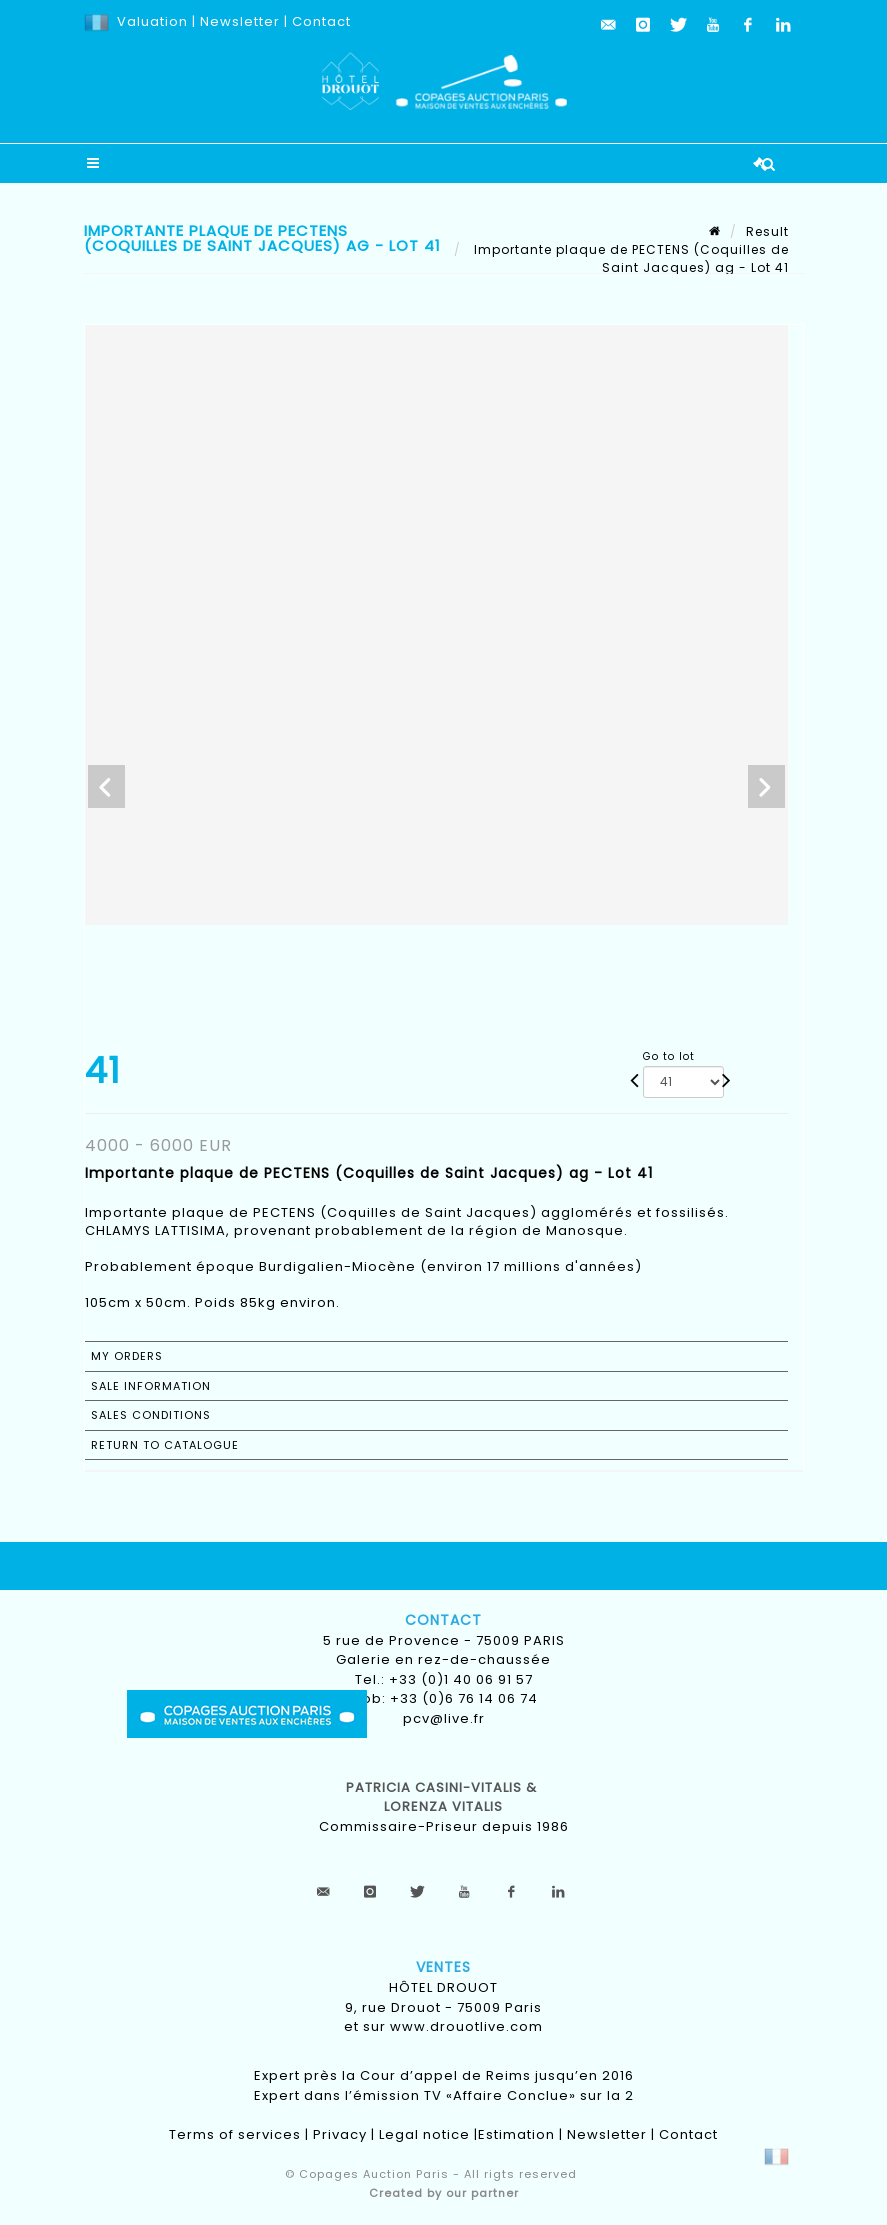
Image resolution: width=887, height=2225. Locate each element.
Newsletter (238, 21)
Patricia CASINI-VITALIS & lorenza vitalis (443, 1797)
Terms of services (235, 2134)
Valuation (152, 21)
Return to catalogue (165, 1445)
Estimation (516, 2134)
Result (767, 231)
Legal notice (424, 2134)
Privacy (340, 2134)
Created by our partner (444, 2193)
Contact (321, 21)
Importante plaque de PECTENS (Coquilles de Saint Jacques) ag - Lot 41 (629, 258)
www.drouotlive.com (466, 2026)
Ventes (443, 1967)
